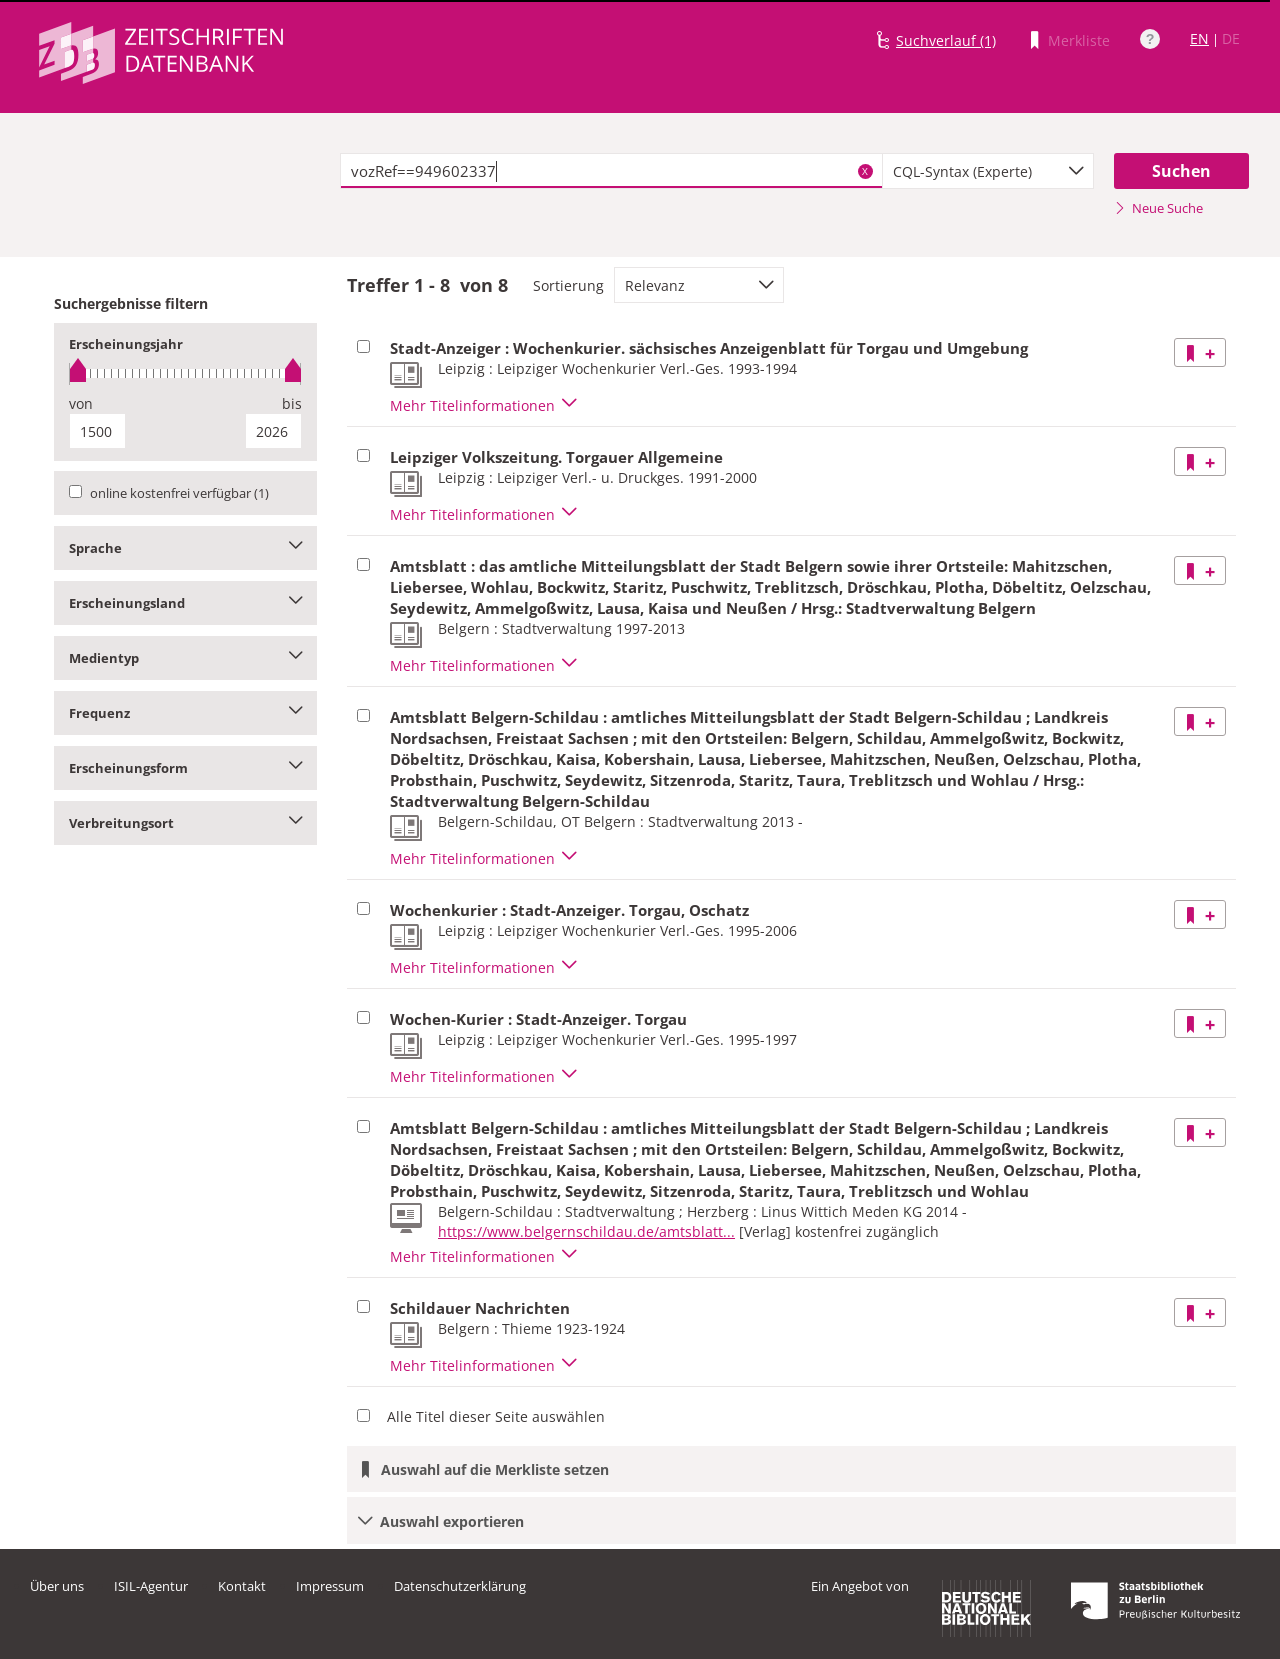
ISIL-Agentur (151, 1586)
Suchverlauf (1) (946, 40)
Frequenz (185, 713)
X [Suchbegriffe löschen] (865, 171)
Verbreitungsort (185, 823)
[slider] (185, 373)
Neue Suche (1158, 208)
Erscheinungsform (185, 768)
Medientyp (185, 658)
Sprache (185, 548)
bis (292, 403)
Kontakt (242, 1586)
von (81, 403)
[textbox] (611, 171)
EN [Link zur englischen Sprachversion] (1199, 38)
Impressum (330, 1586)
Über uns (57, 1586)
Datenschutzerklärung (460, 1586)
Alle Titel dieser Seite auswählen (496, 1416)
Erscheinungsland (185, 603)
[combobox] (988, 171)
